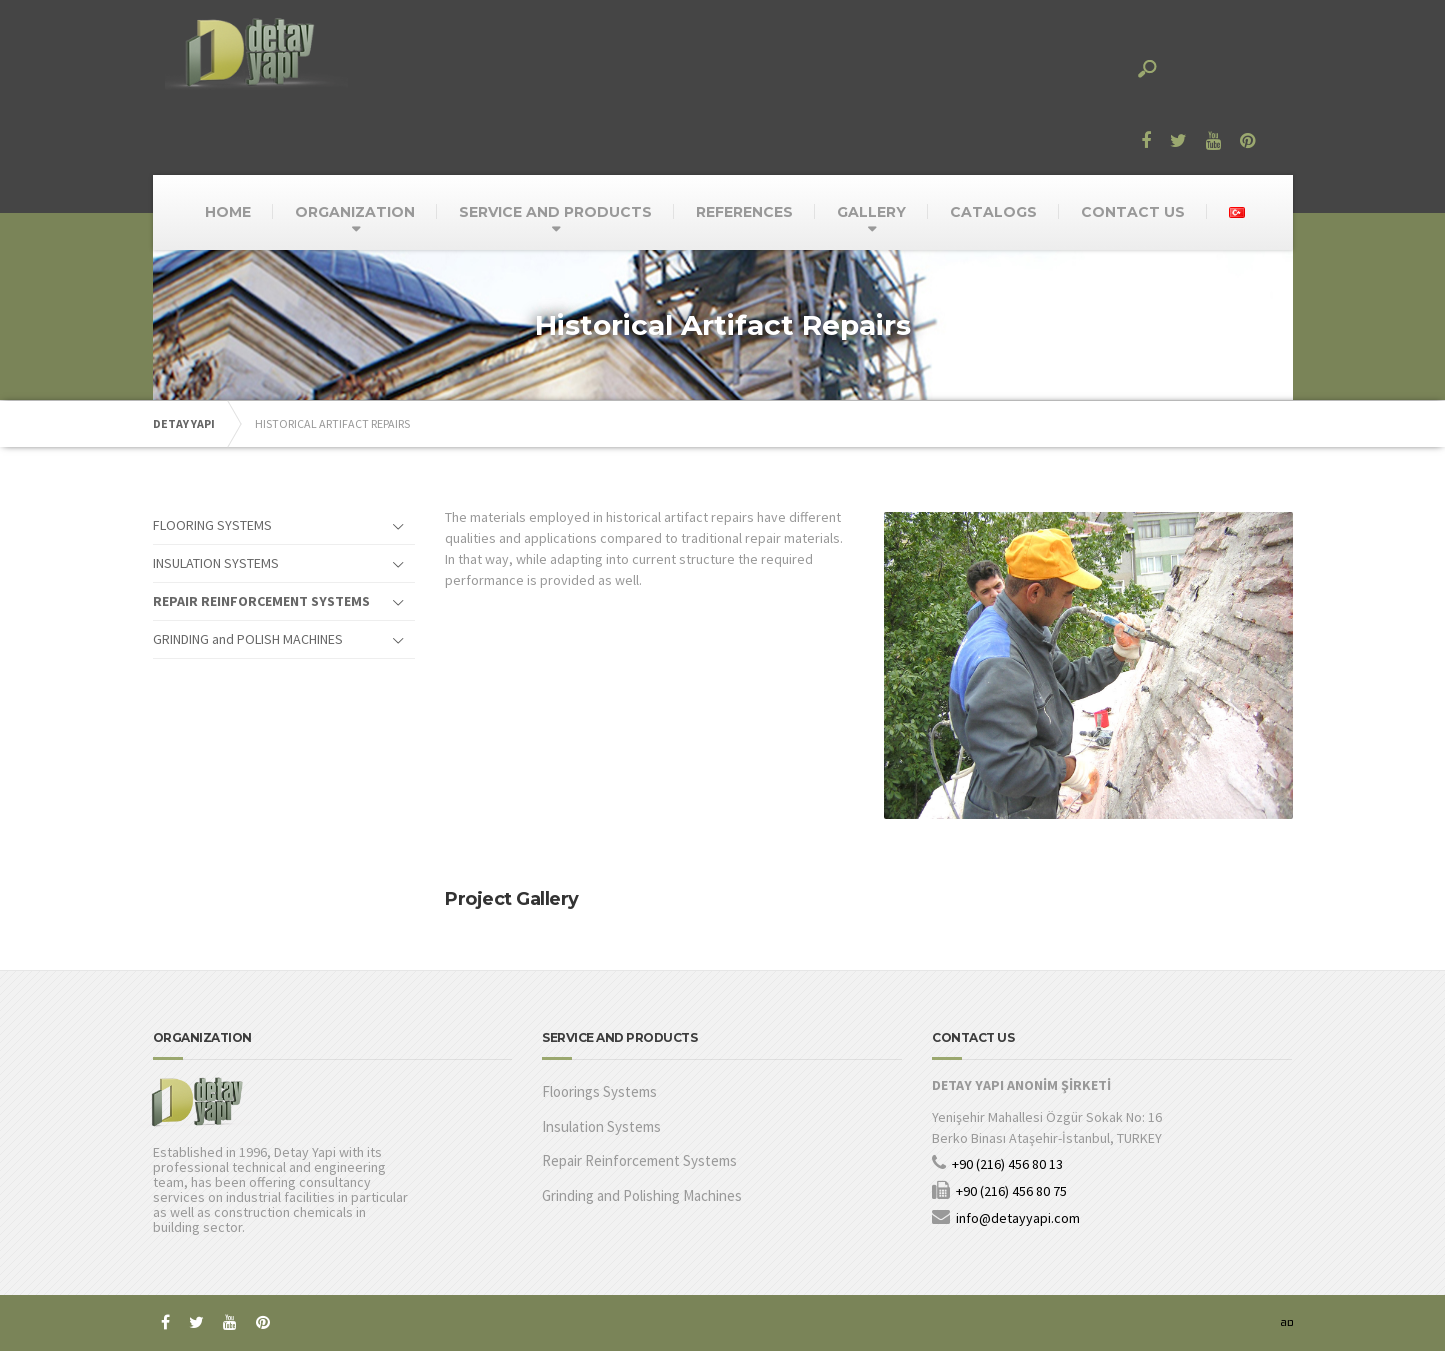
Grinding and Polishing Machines (642, 1195)
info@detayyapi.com (1018, 1218)
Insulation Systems (601, 1126)
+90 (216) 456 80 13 (1007, 1164)
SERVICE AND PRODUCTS (555, 212)
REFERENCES (744, 212)
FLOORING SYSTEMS (212, 525)
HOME (228, 212)
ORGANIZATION (355, 212)
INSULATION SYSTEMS (216, 563)
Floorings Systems (599, 1091)
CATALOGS (993, 212)
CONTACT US (1133, 212)
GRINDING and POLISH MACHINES (248, 639)
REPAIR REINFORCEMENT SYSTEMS (261, 601)
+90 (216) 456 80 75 (1011, 1191)
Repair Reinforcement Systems (639, 1160)
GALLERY (871, 212)
